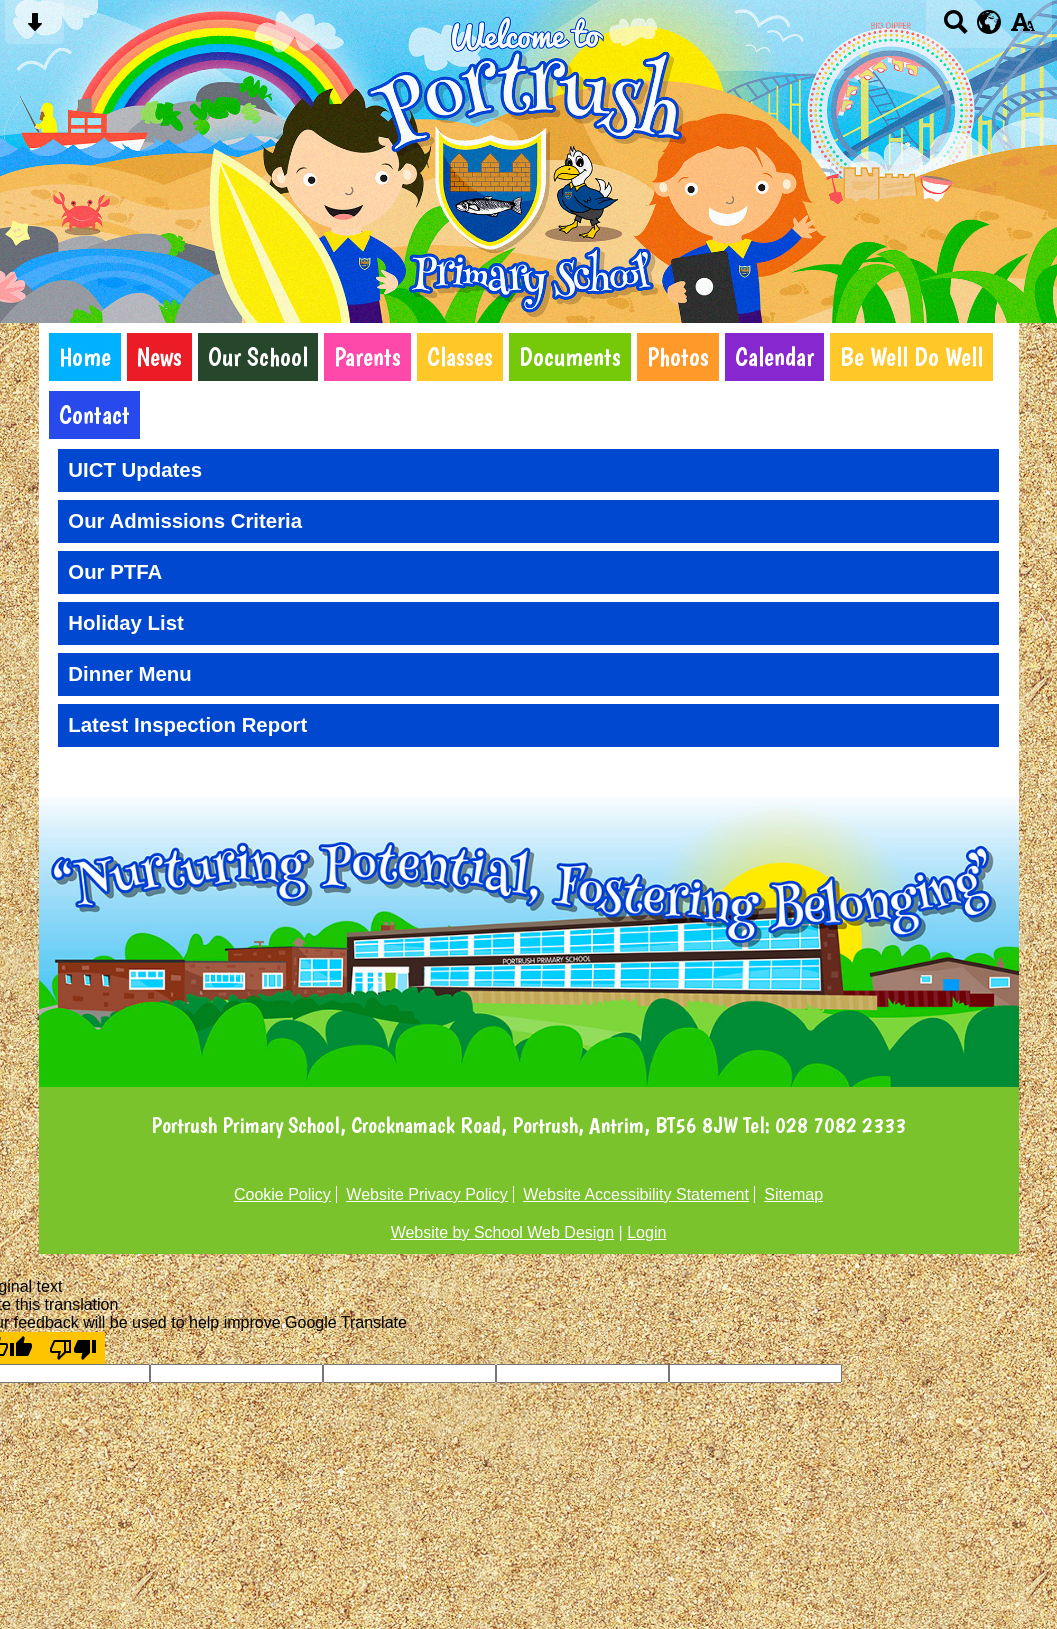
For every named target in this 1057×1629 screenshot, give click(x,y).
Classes (460, 357)
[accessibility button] (1022, 28)
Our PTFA (115, 572)
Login (646, 1232)
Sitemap (793, 1194)
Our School (258, 357)
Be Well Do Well (911, 357)
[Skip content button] (34, 28)
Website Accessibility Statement (636, 1194)
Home (85, 357)
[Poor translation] (73, 1348)
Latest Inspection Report (187, 725)
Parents (367, 357)
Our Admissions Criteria (185, 521)
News (159, 357)
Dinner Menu (129, 674)
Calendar (774, 357)
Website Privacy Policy (427, 1194)
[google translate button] (989, 22)
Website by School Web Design (503, 1232)
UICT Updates (135, 470)
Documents (570, 357)
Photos (678, 357)
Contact (94, 415)
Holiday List (126, 623)
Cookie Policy (282, 1194)
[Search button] (955, 28)
